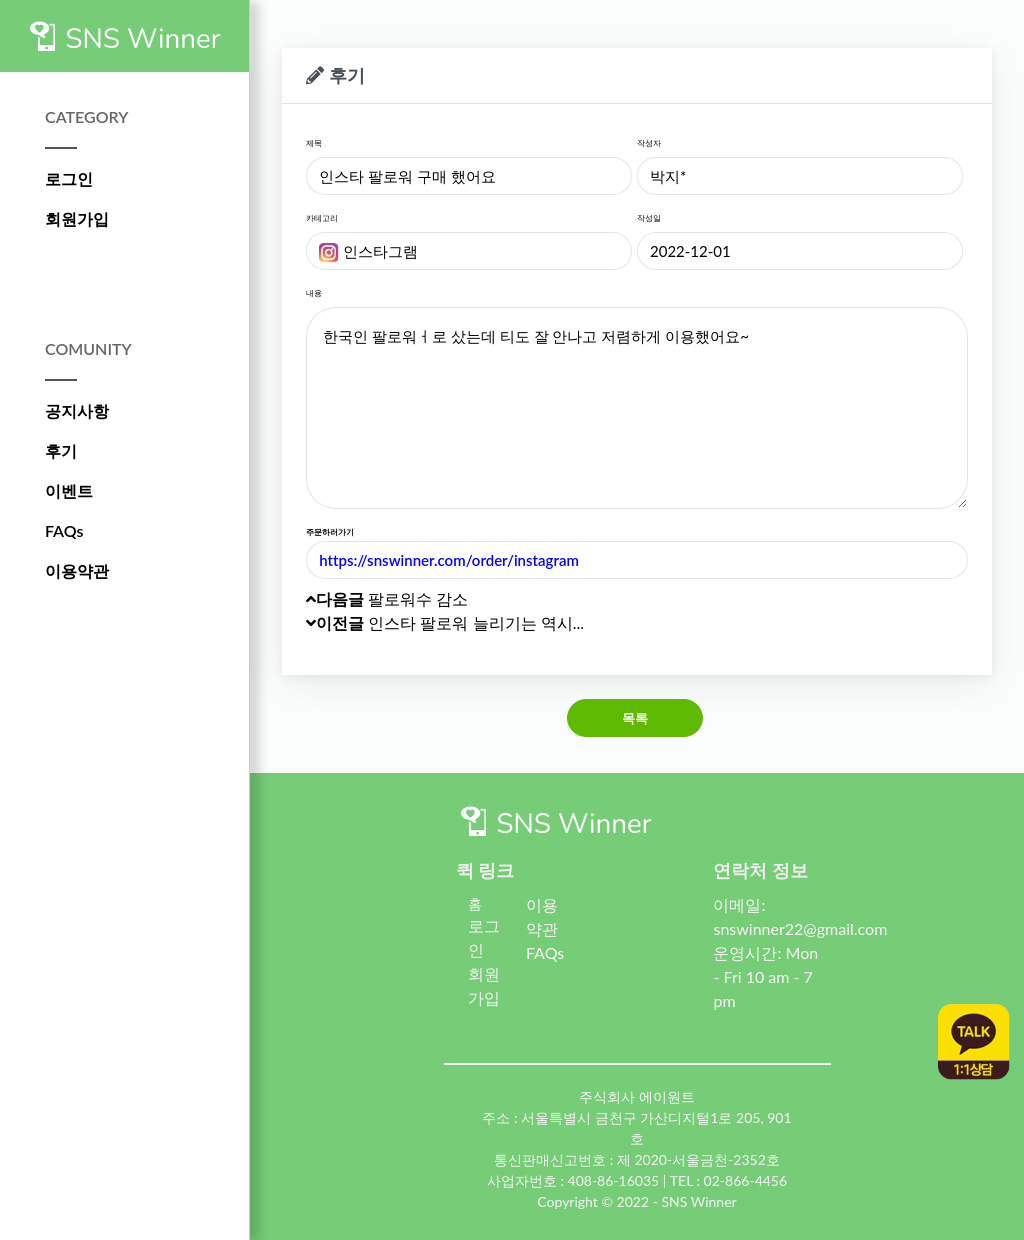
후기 (61, 450)
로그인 (69, 178)
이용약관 (77, 570)
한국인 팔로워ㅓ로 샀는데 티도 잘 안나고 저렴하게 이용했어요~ (637, 408)
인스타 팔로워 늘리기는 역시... (445, 622)
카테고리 (322, 218)
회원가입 (77, 218)
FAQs (64, 530)
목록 (635, 718)
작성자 (649, 143)
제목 (314, 143)
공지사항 (77, 410)
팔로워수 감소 (387, 598)
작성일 (649, 218)
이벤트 (69, 490)
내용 (314, 293)
